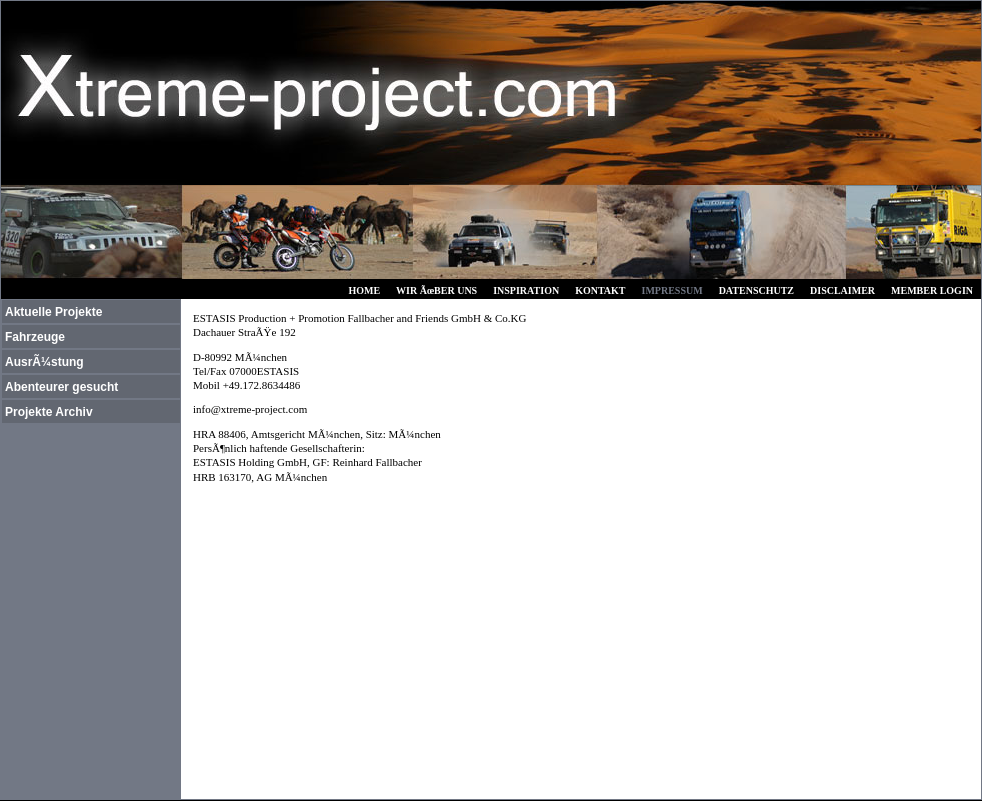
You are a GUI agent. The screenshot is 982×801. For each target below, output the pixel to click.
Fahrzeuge (35, 337)
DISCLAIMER (842, 290)
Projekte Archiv (49, 412)
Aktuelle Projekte (53, 312)
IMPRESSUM (672, 290)
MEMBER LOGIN (932, 290)
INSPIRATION (526, 290)
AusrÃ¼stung (44, 362)
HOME (364, 290)
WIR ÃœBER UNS (436, 290)
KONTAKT (600, 290)
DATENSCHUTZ (756, 290)
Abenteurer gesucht (61, 387)
